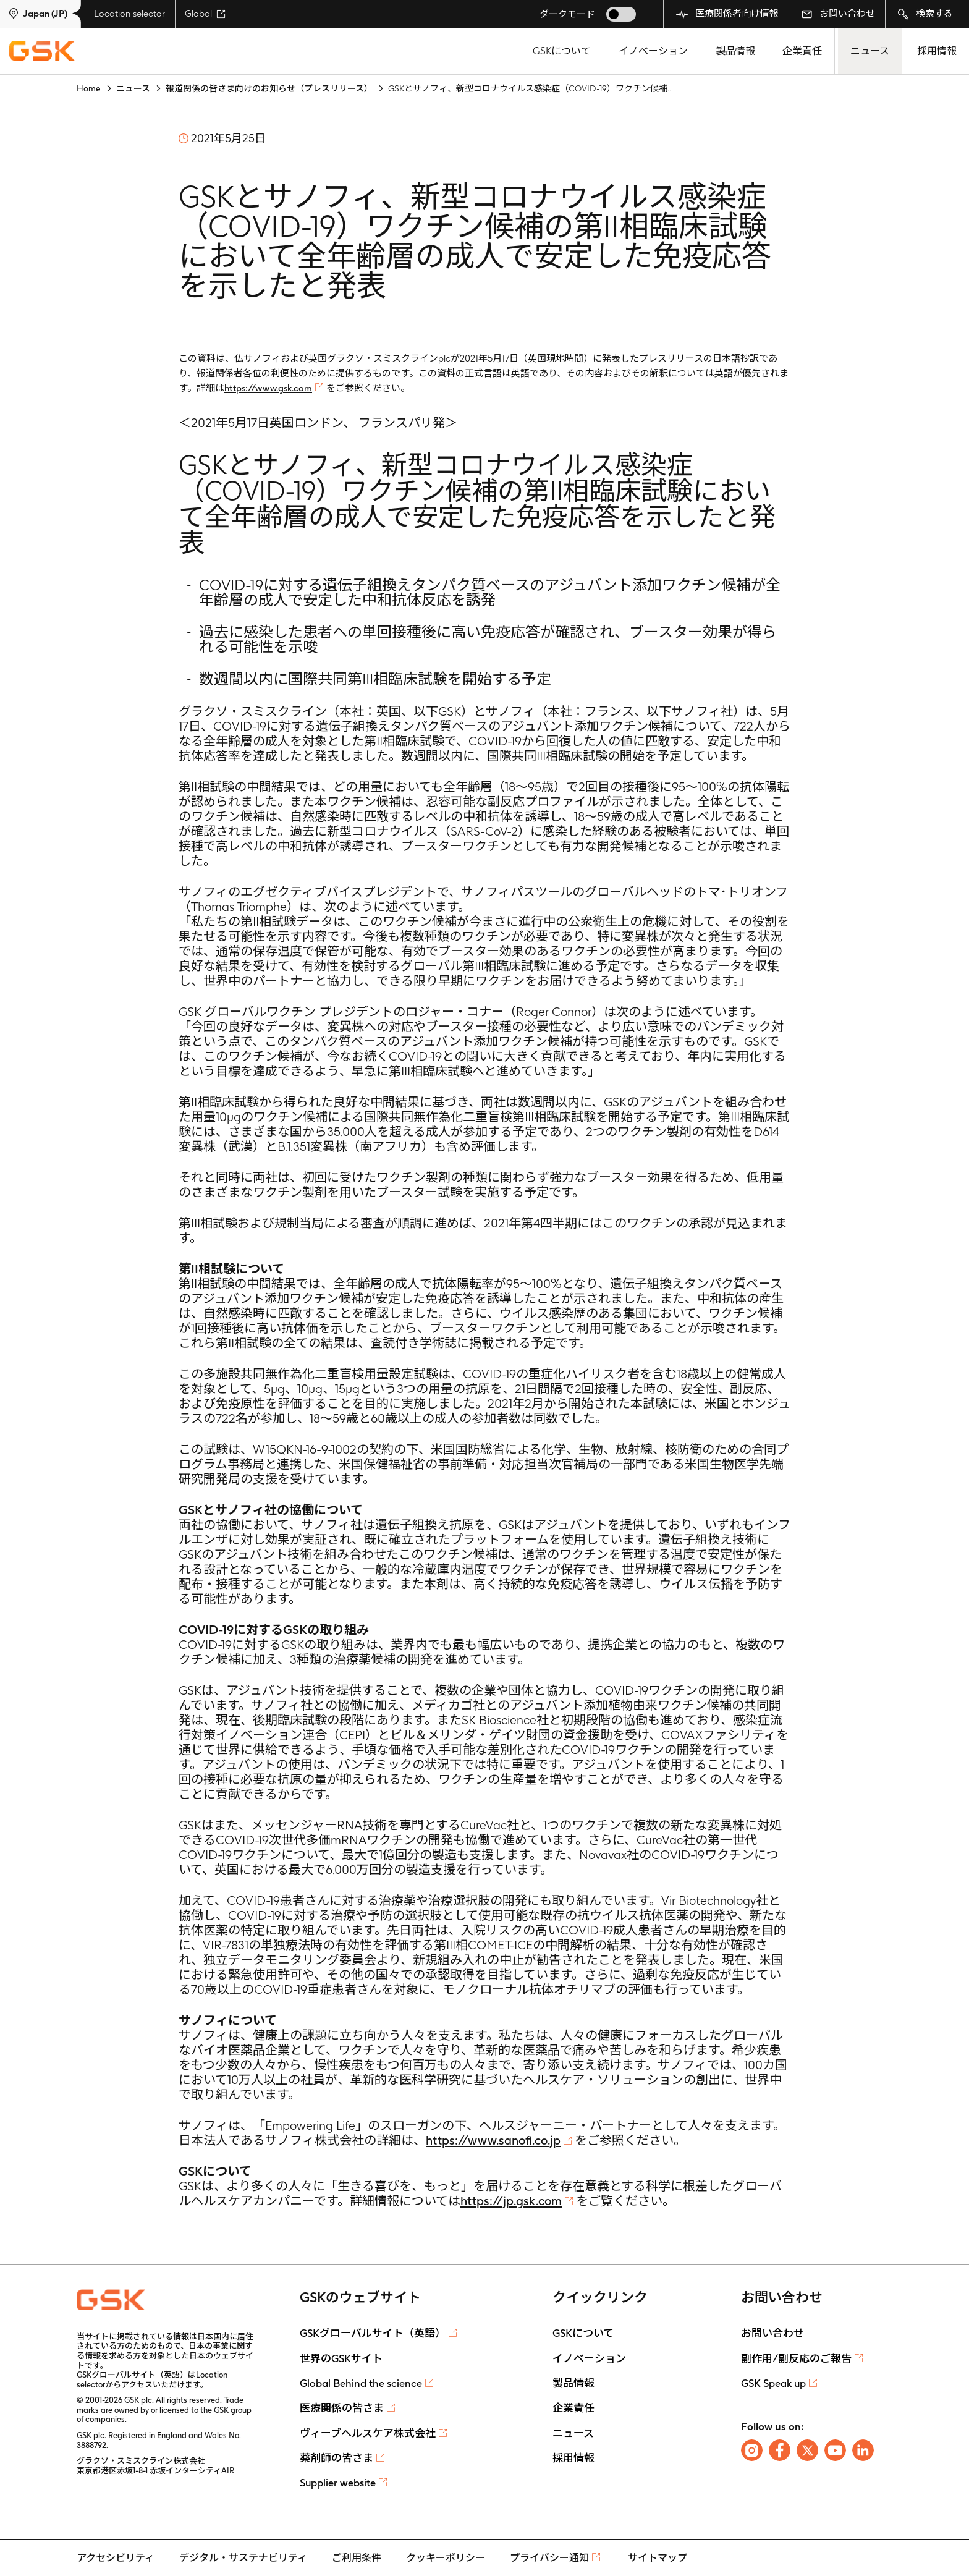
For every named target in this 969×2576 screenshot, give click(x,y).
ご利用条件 (356, 2558)
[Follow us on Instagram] (752, 2450)
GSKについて (562, 51)
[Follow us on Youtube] (835, 2450)
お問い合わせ (838, 13)
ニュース (869, 51)
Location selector (129, 13)
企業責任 (802, 51)
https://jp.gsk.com (511, 2200)
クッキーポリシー (445, 2558)
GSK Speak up (773, 2383)
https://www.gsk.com (268, 388)
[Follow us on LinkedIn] (863, 2450)
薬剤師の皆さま (336, 2458)
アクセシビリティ (115, 2558)
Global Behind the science (361, 2383)
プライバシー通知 (549, 2558)
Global (205, 13)
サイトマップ (657, 2558)
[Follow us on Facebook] (779, 2450)
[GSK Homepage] (42, 51)
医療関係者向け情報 (727, 14)
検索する (925, 14)
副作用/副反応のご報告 (796, 2358)
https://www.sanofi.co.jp (493, 2140)
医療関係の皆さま (342, 2408)
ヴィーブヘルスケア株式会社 (368, 2433)
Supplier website (338, 2482)
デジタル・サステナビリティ (243, 2558)
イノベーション (653, 51)
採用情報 (937, 51)
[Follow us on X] (807, 2450)
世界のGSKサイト (341, 2358)
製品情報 (735, 51)
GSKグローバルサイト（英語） (373, 2333)
